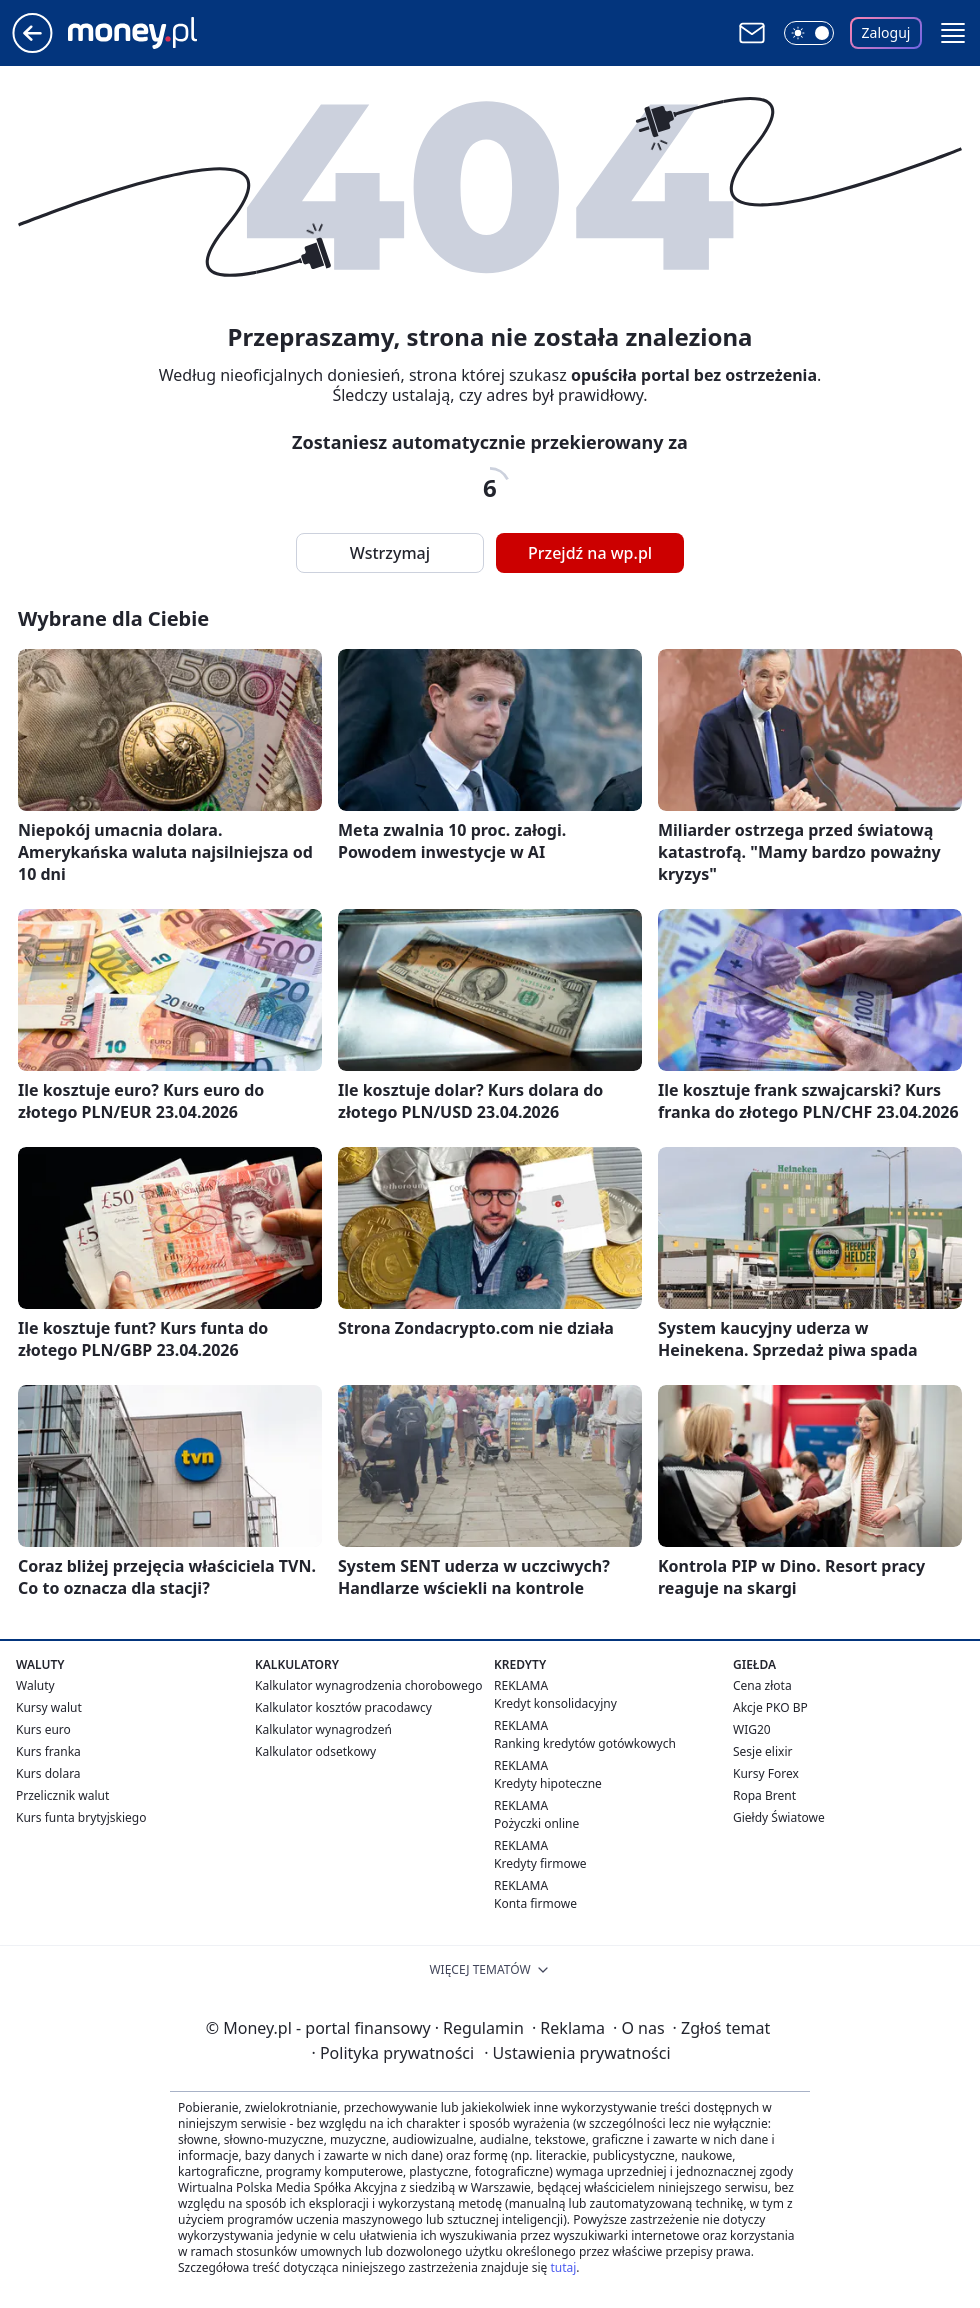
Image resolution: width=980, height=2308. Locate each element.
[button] (953, 33)
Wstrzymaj (390, 553)
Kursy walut (49, 1707)
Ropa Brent (764, 1795)
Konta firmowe (535, 1903)
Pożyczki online (536, 1823)
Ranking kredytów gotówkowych (585, 1743)
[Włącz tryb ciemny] (809, 33)
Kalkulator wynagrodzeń (323, 1729)
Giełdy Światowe (779, 1817)
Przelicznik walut (62, 1795)
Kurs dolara (48, 1773)
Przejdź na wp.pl (590, 553)
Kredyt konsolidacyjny (555, 1703)
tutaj (563, 2267)
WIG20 (752, 1729)
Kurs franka (48, 1751)
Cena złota (762, 1685)
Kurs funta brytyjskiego (81, 1817)
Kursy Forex (766, 1773)
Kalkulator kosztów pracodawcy (343, 1707)
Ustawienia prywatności (577, 2053)
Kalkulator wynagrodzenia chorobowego (368, 1685)
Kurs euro (43, 1729)
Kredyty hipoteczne (548, 1783)
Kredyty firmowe (540, 1863)
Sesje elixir (762, 1751)
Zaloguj (886, 32)
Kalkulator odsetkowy (315, 1751)
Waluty (35, 1685)
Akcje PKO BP (770, 1707)
